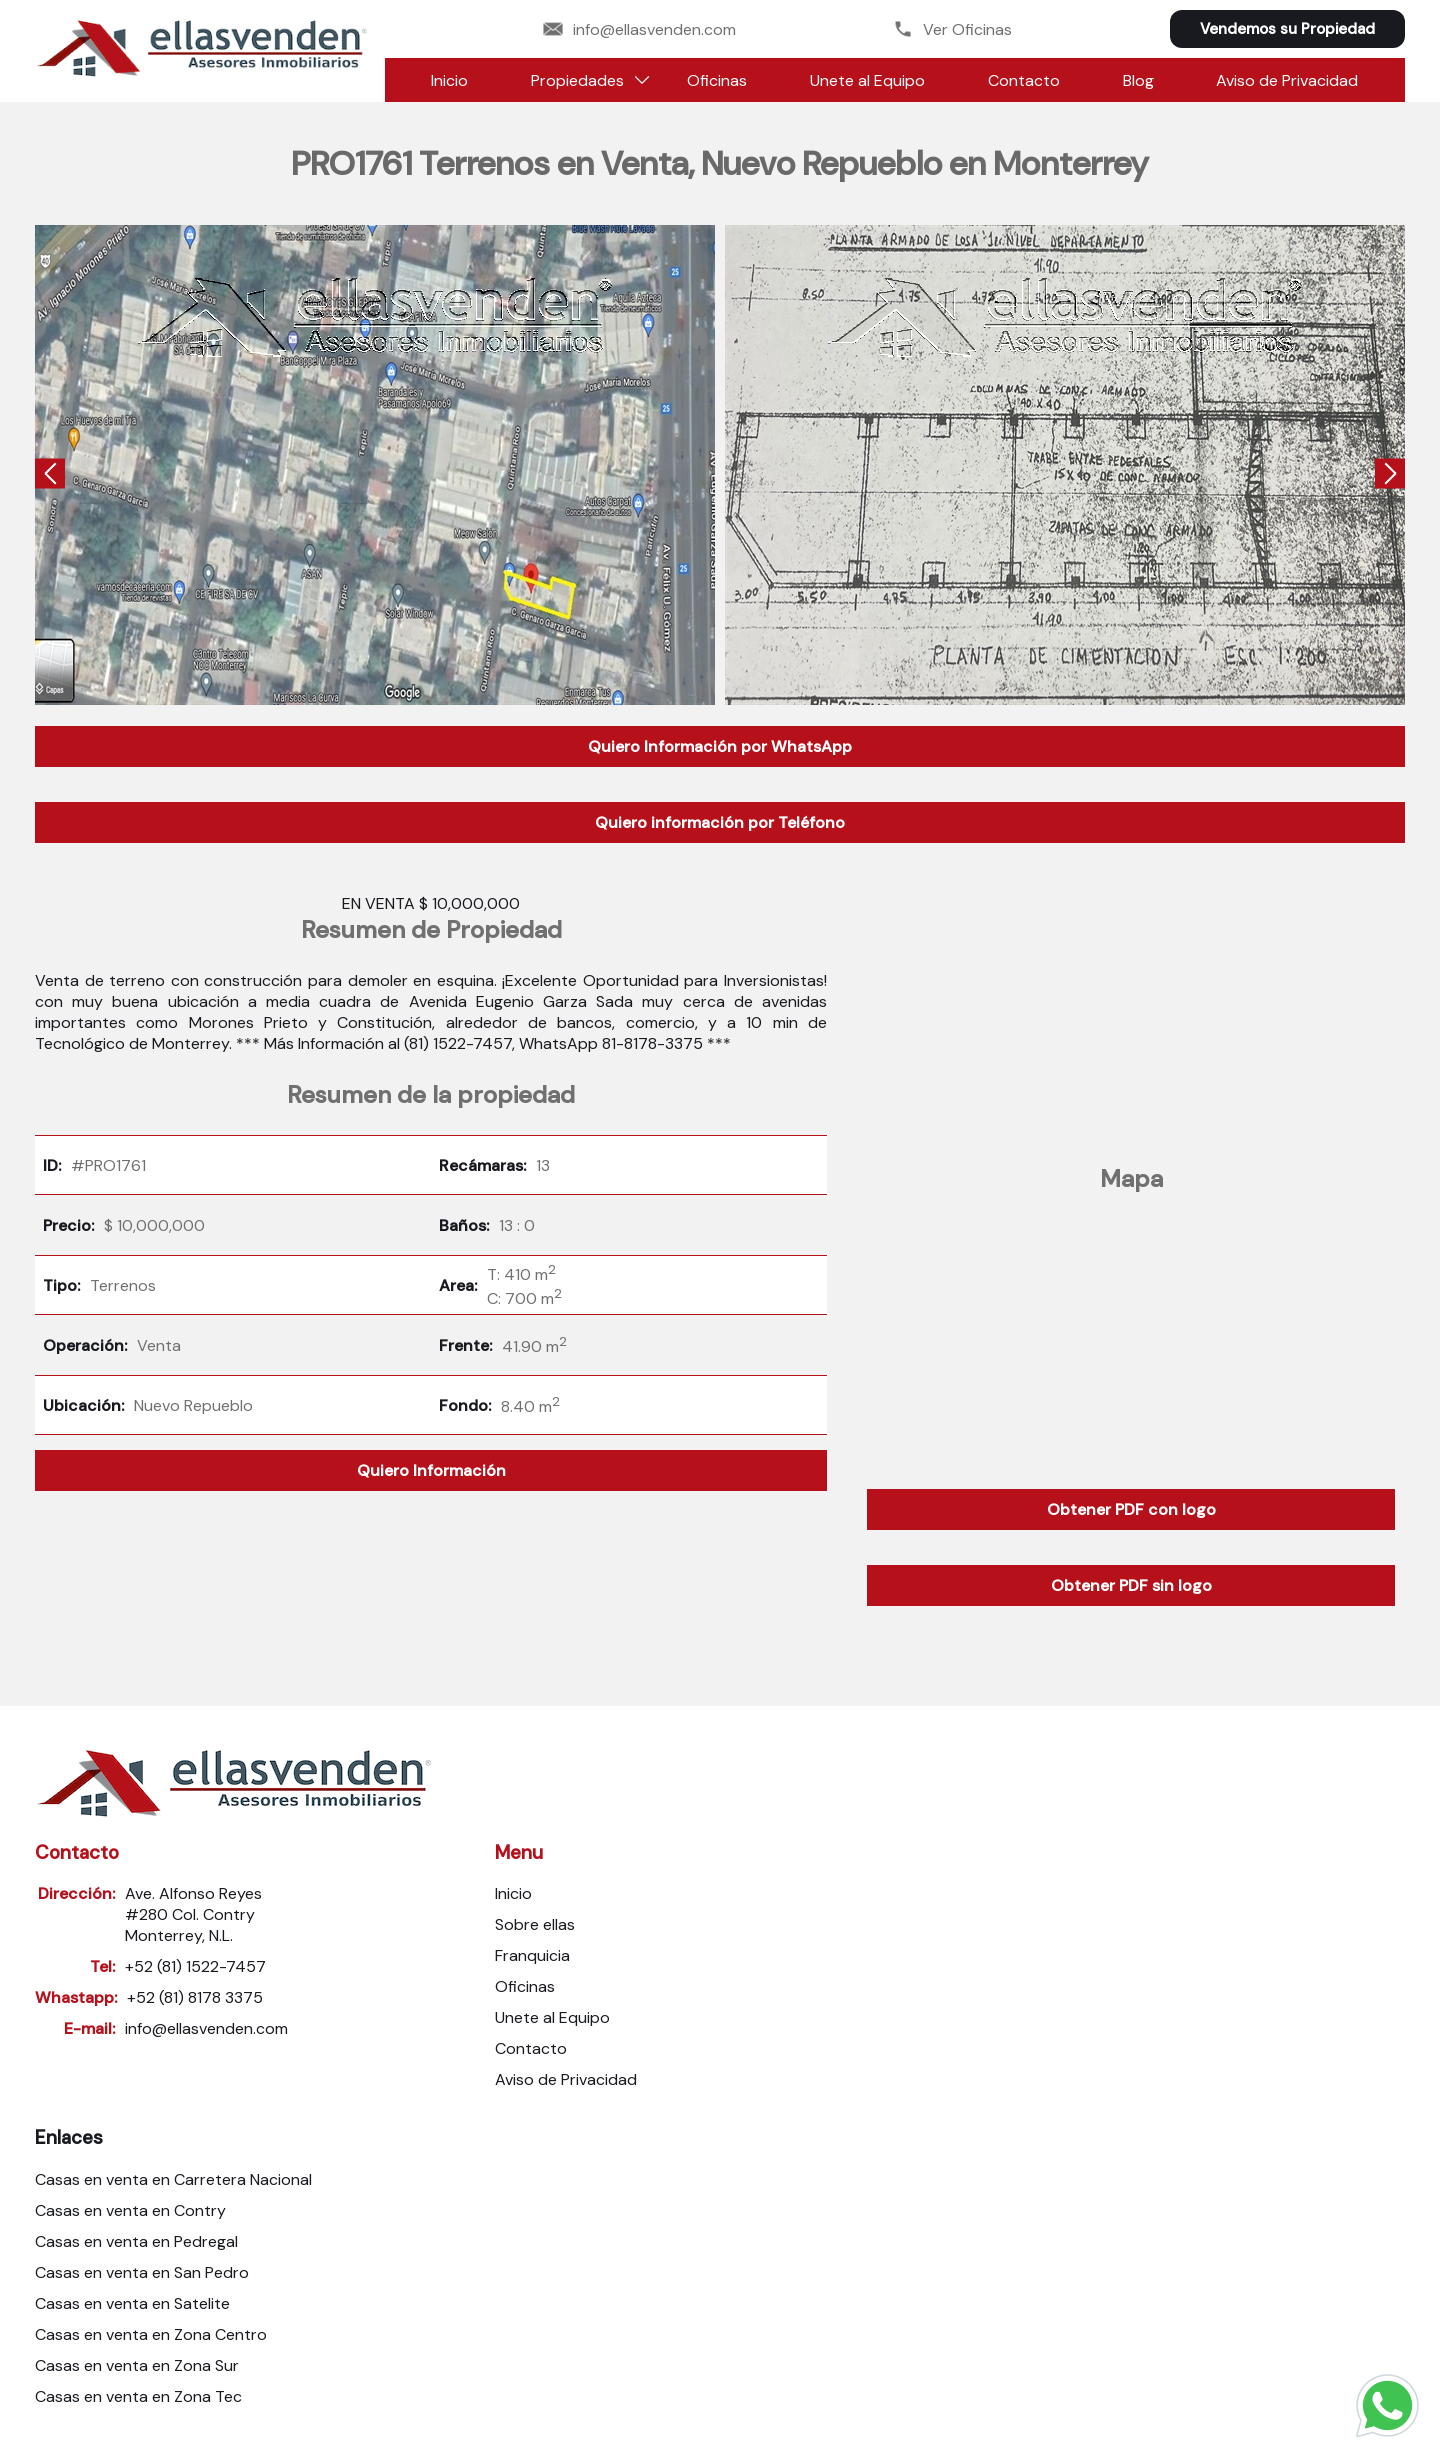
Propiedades (577, 80)
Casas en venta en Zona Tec (138, 2396)
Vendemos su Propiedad (1287, 29)
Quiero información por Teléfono (720, 822)
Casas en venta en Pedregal (136, 2241)
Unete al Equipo (867, 80)
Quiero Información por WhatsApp (720, 746)
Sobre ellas (535, 1924)
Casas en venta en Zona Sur (137, 2365)
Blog (1138, 80)
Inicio (449, 80)
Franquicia (532, 1955)
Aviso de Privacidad (1287, 80)
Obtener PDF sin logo (1131, 1585)
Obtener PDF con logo (1131, 1509)
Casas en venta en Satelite (132, 2303)
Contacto (1024, 80)
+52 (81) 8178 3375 (195, 1997)
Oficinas (717, 80)
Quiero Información (431, 1470)
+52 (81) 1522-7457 (195, 1966)
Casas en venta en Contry (130, 2210)
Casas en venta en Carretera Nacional (173, 2179)
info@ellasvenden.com (639, 29)
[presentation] (50, 475)
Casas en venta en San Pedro (142, 2272)
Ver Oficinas (952, 29)
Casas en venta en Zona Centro (151, 2334)
